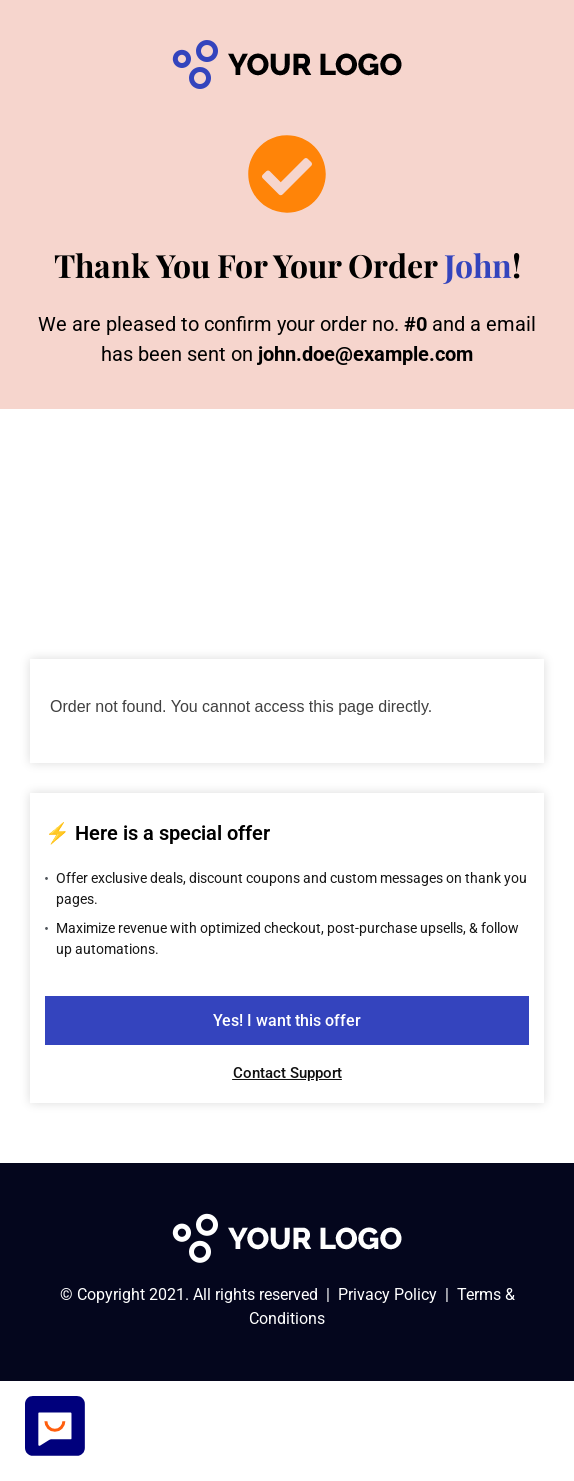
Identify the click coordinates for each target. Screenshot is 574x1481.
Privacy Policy (387, 1294)
